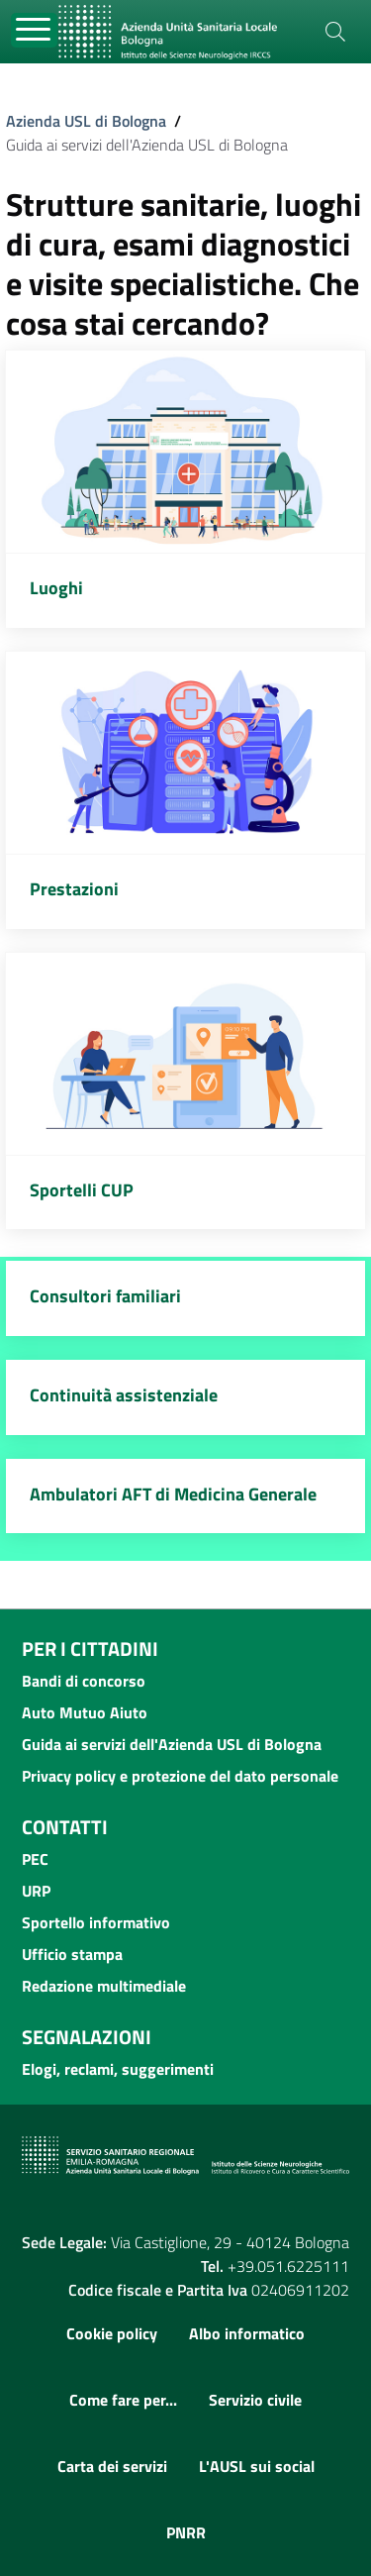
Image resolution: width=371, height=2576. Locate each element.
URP (36, 1891)
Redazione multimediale (104, 1986)
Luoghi (56, 587)
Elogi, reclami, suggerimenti (118, 2069)
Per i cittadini (90, 1648)
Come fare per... (123, 2400)
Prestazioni (74, 889)
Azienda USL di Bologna (86, 121)
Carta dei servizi (112, 2466)
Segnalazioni (86, 2036)
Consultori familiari (105, 1296)
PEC (35, 1859)
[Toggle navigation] (34, 30)
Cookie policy (111, 2333)
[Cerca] (335, 32)
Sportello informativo (96, 1922)
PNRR (186, 2532)
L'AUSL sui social (257, 2466)
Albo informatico (247, 2333)
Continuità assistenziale (124, 1395)
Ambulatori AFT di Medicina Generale (173, 1494)
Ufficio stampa (72, 1954)
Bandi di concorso (83, 1681)
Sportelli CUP (82, 1190)
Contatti (65, 1826)
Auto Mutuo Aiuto (84, 1712)
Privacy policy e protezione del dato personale (180, 1776)
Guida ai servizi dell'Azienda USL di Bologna (172, 1744)
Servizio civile (255, 2400)
